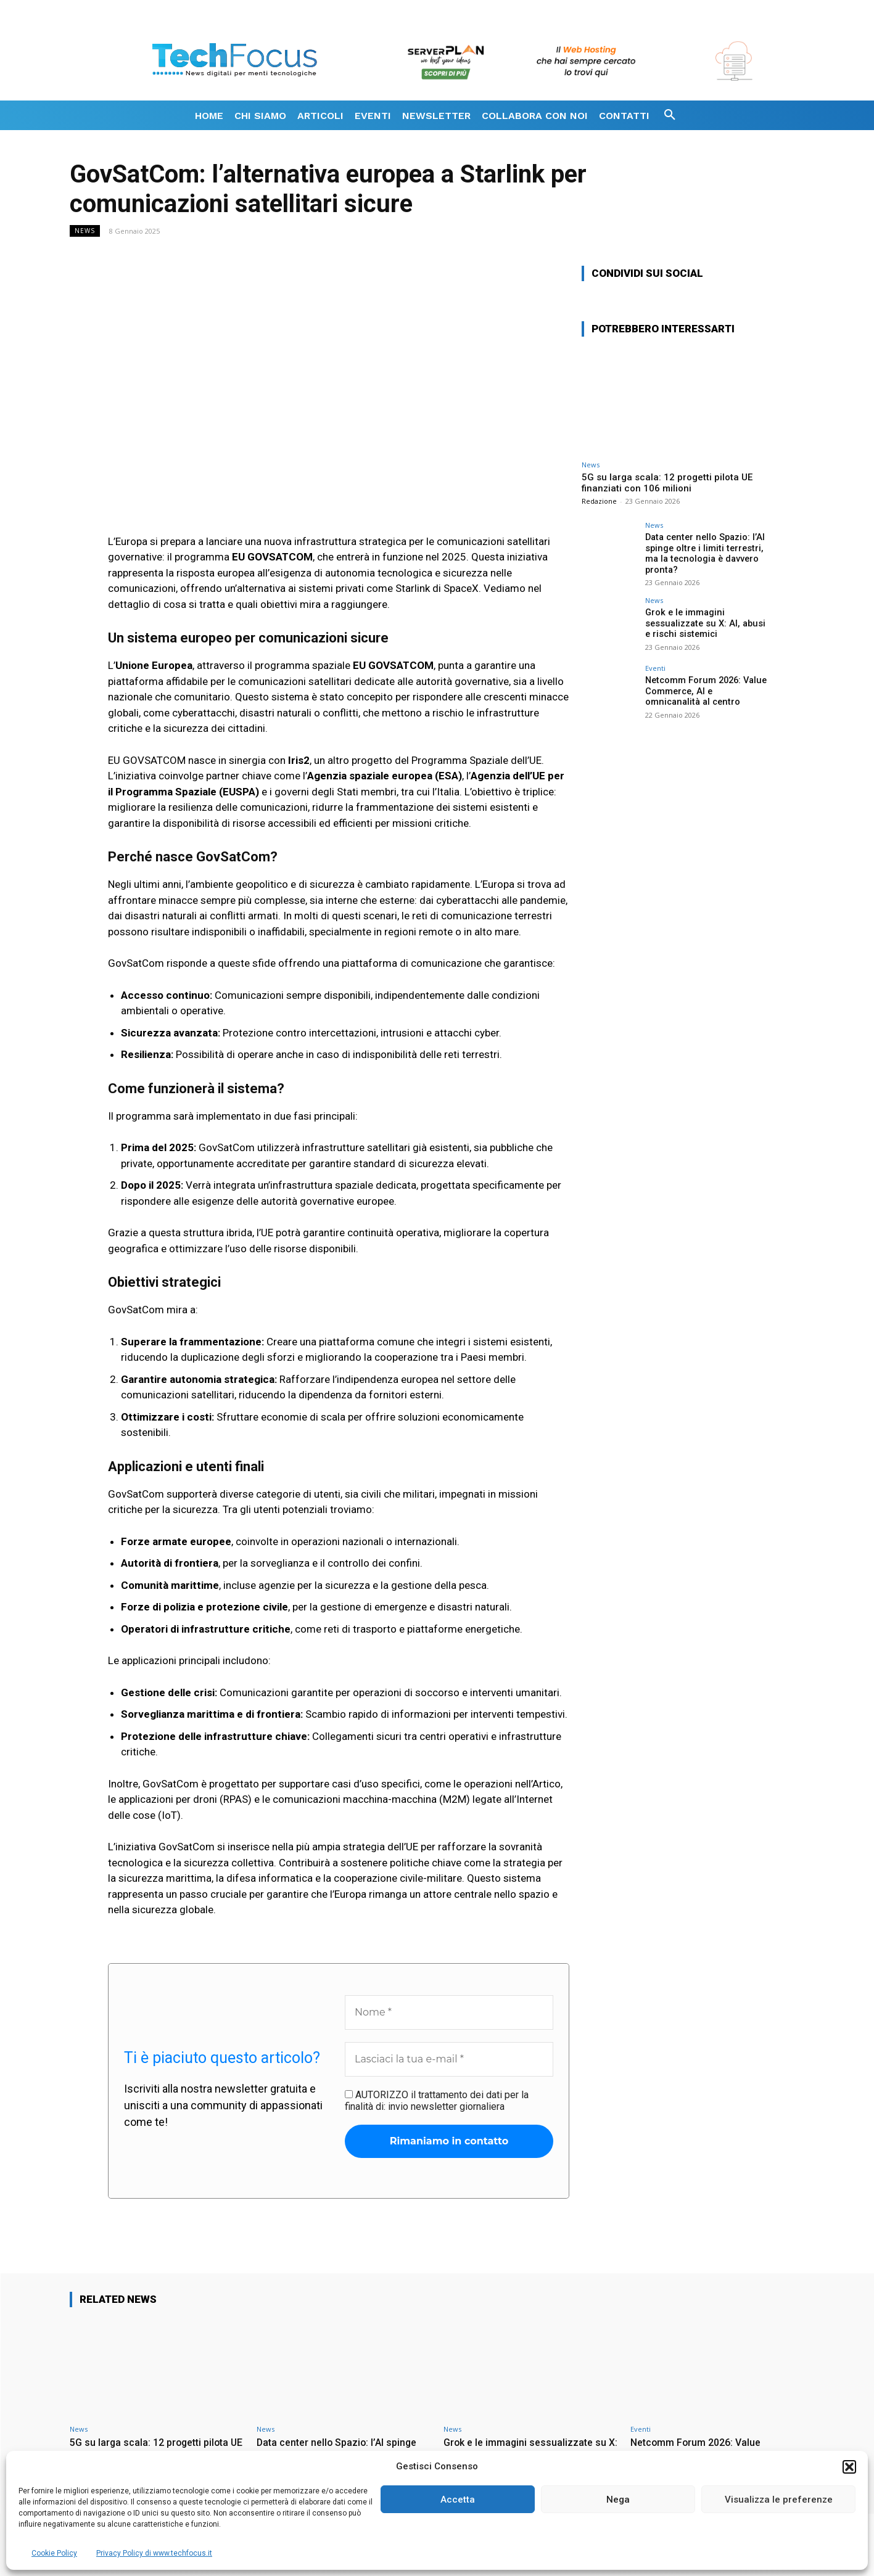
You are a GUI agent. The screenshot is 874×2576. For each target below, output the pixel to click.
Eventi (655, 666)
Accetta (457, 2499)
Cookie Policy (54, 2553)
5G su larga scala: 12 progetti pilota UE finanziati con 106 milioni (667, 483)
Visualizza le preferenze (779, 2499)
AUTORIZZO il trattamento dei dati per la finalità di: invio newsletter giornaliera (437, 2100)
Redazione (599, 501)
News (85, 231)
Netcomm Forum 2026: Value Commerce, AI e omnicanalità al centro (704, 689)
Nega (618, 2499)
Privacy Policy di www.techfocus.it (154, 2553)
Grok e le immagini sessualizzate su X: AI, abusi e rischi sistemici (705, 621)
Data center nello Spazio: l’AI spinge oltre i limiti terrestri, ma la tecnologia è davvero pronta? (702, 552)
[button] (849, 2467)
